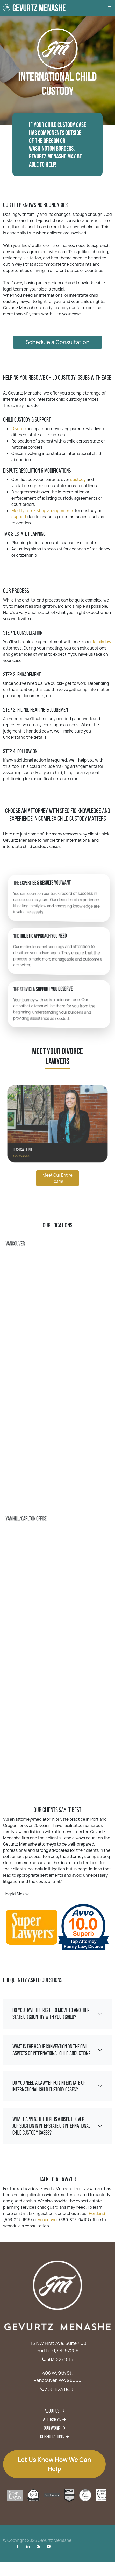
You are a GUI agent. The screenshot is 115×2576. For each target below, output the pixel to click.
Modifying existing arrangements (49, 492)
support (34, 496)
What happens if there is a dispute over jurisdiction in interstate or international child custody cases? (51, 2126)
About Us (52, 2411)
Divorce (34, 443)
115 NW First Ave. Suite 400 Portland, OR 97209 (58, 2347)
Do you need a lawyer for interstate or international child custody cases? (49, 2086)
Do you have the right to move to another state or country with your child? (51, 2013)
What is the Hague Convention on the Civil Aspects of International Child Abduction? (51, 2049)
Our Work (52, 2428)
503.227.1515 (57, 2359)
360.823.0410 (57, 2389)
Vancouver (52, 2213)
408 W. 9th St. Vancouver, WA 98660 (57, 2377)
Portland (81, 2209)
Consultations (52, 2436)
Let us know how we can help (54, 2464)
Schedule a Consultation (57, 315)
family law (84, 658)
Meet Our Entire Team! (57, 1204)
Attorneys (52, 2419)
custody (70, 473)
